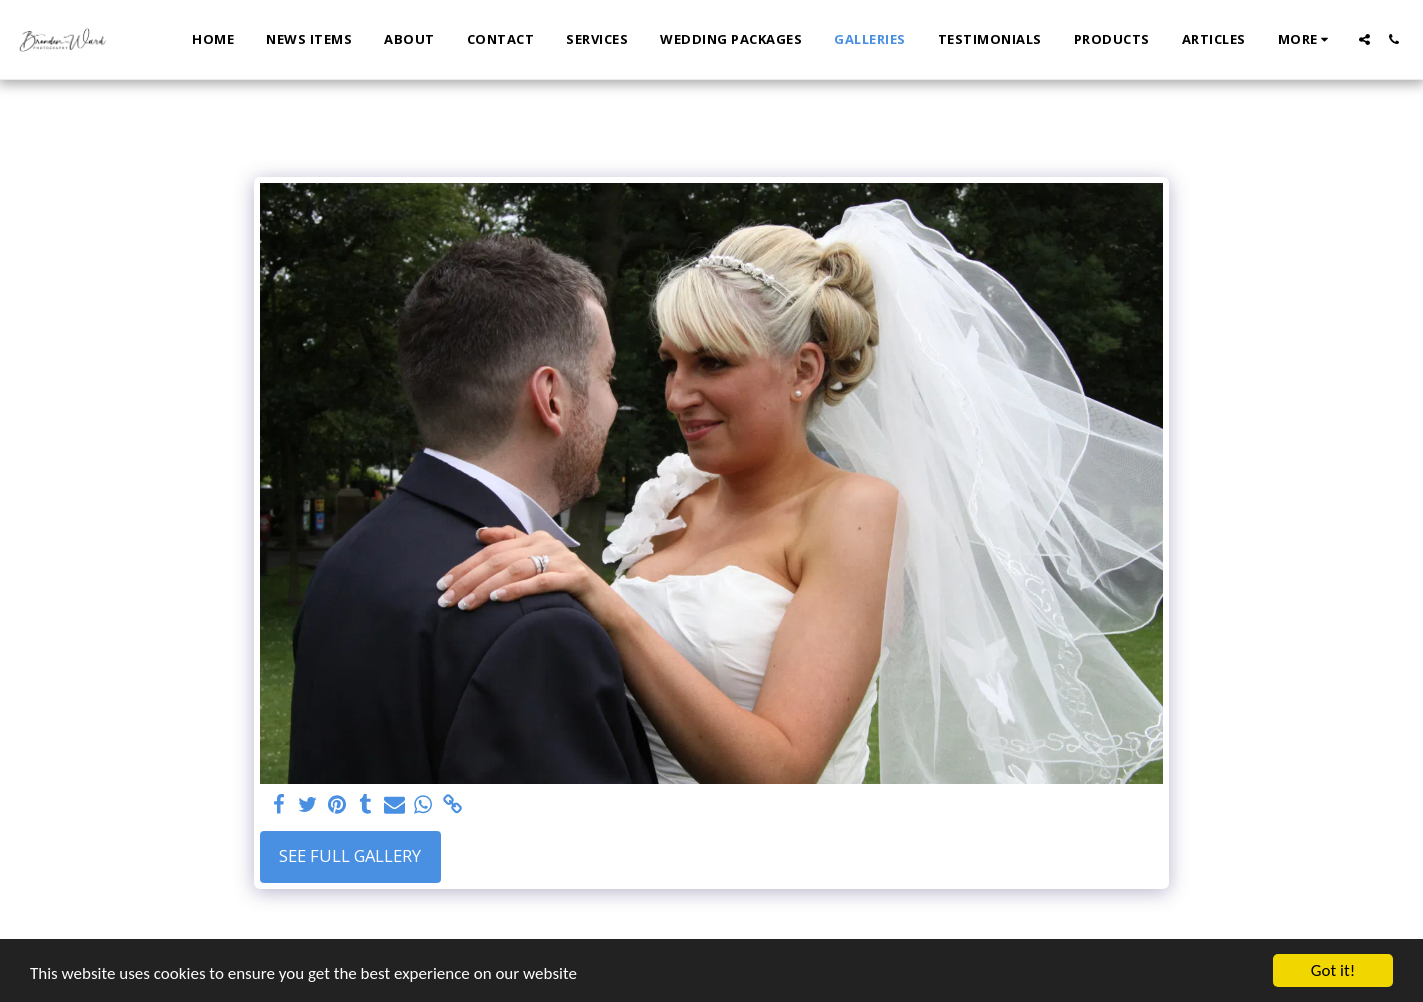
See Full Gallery (350, 855)
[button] (1364, 39)
